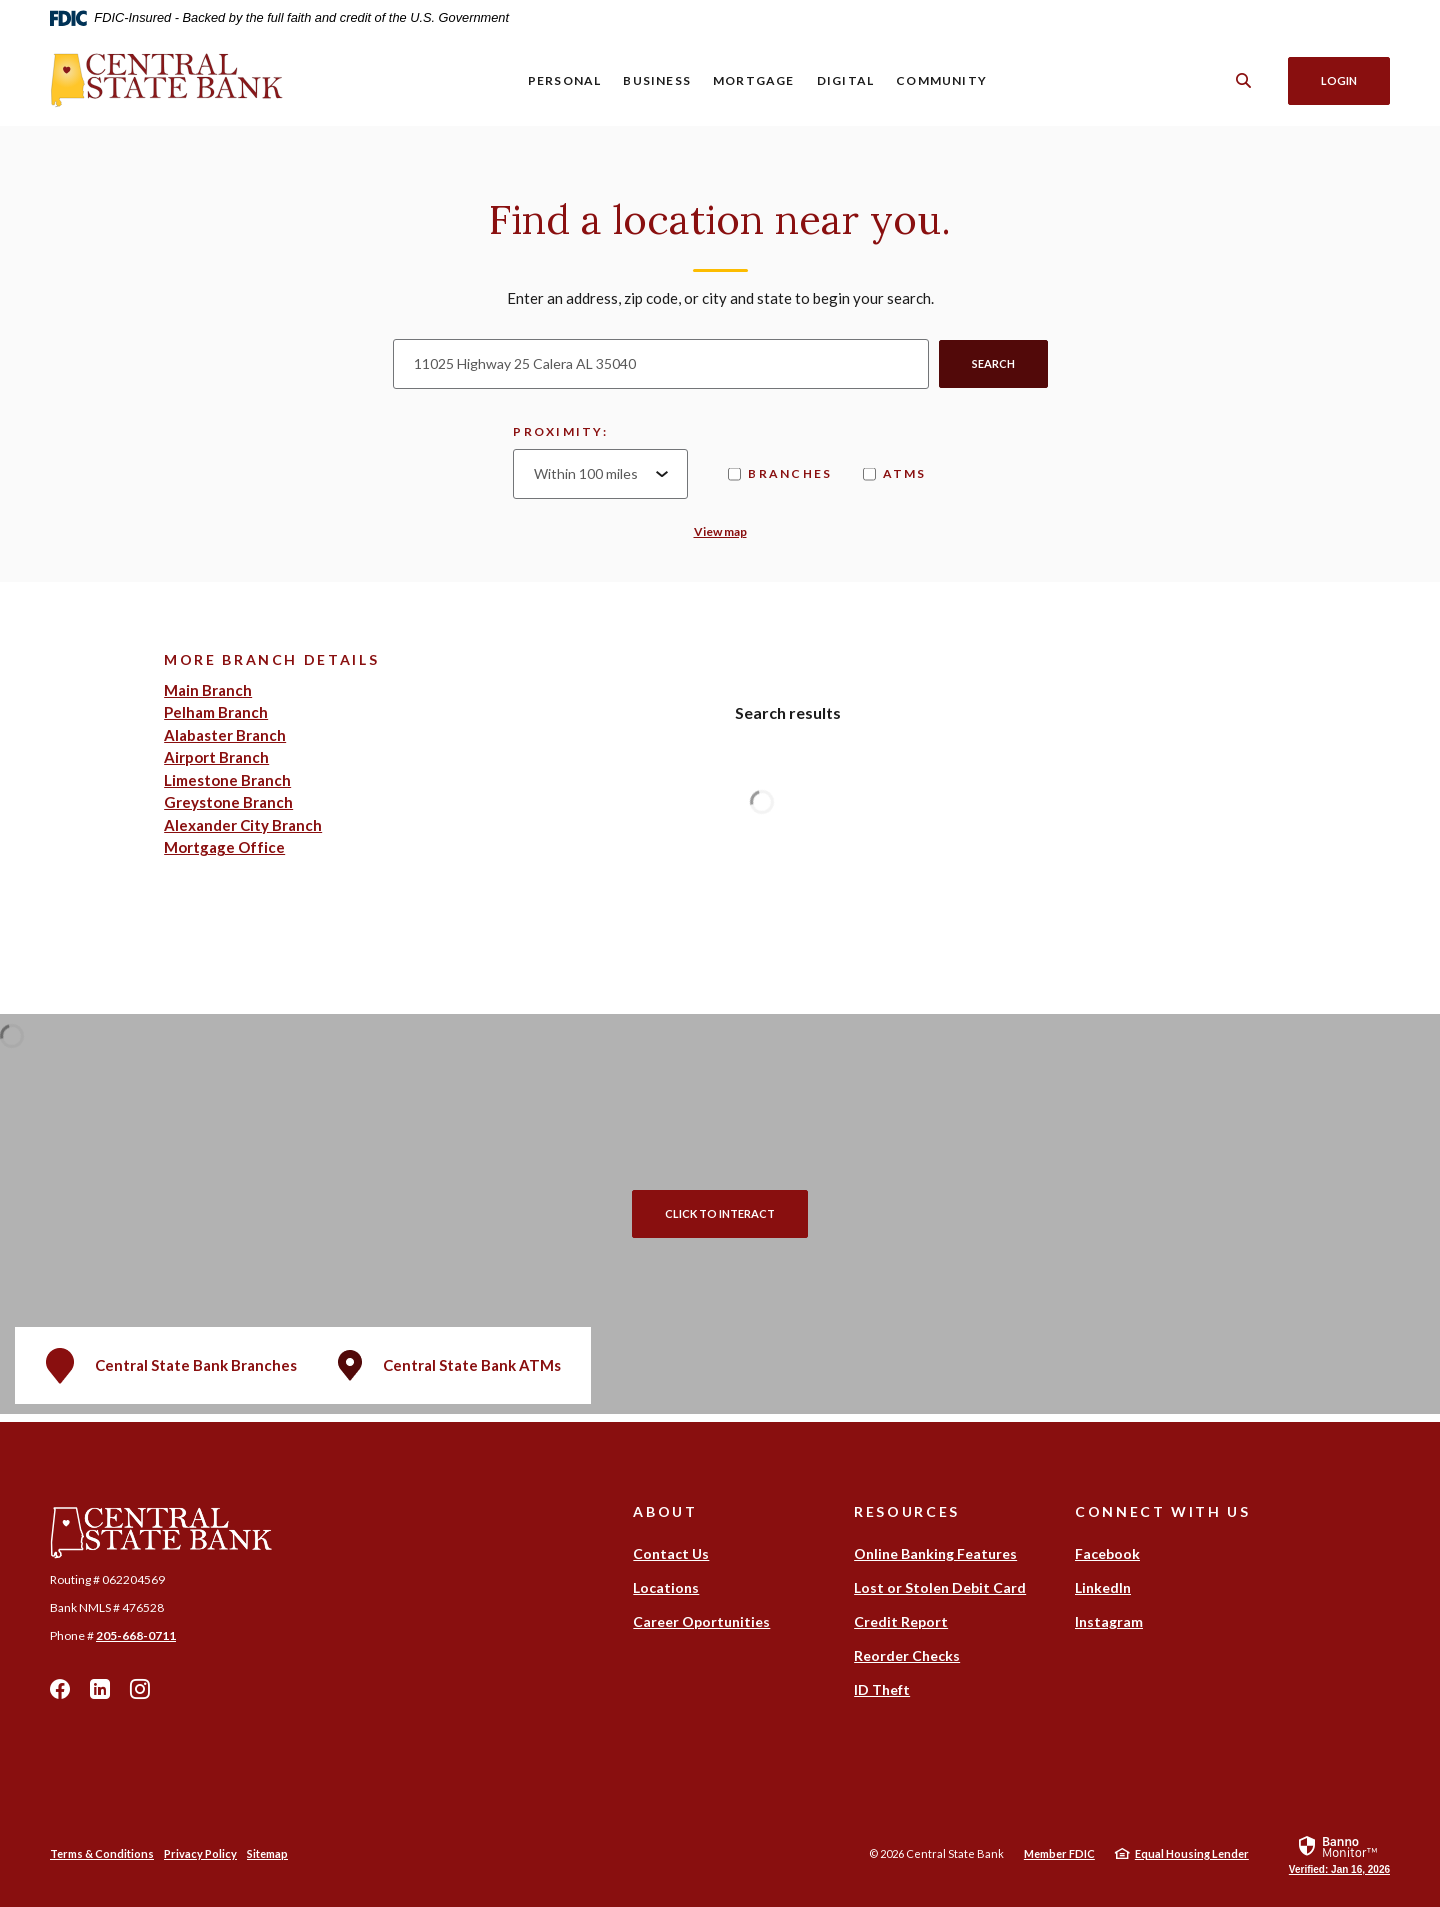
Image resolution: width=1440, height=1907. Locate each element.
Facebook (60, 1689)
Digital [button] (845, 80)
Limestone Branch (227, 780)
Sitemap (267, 1853)
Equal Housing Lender (1192, 1853)
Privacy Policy (200, 1853)
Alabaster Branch (225, 735)
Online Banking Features (935, 1553)
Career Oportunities (701, 1621)
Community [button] (941, 80)
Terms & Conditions (102, 1853)
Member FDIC (1059, 1853)
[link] (1339, 1854)
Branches (780, 473)
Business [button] (657, 80)
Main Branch (208, 690)
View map (720, 531)
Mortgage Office (224, 847)
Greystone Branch (228, 802)
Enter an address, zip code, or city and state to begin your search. (720, 298)
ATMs (895, 473)
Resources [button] (907, 1511)
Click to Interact (720, 1213)
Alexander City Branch (243, 825)
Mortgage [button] (754, 80)
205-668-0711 (136, 1635)
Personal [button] (565, 80)
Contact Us (671, 1553)
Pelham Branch (216, 712)
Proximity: (560, 431)
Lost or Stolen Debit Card (940, 1587)
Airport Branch (216, 757)
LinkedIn (100, 1689)
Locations (666, 1587)
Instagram (140, 1689)
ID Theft (882, 1689)
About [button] (665, 1511)
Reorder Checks (907, 1655)
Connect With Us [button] (1162, 1511)
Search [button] (993, 363)
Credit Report (901, 1621)
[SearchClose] (1244, 80)
